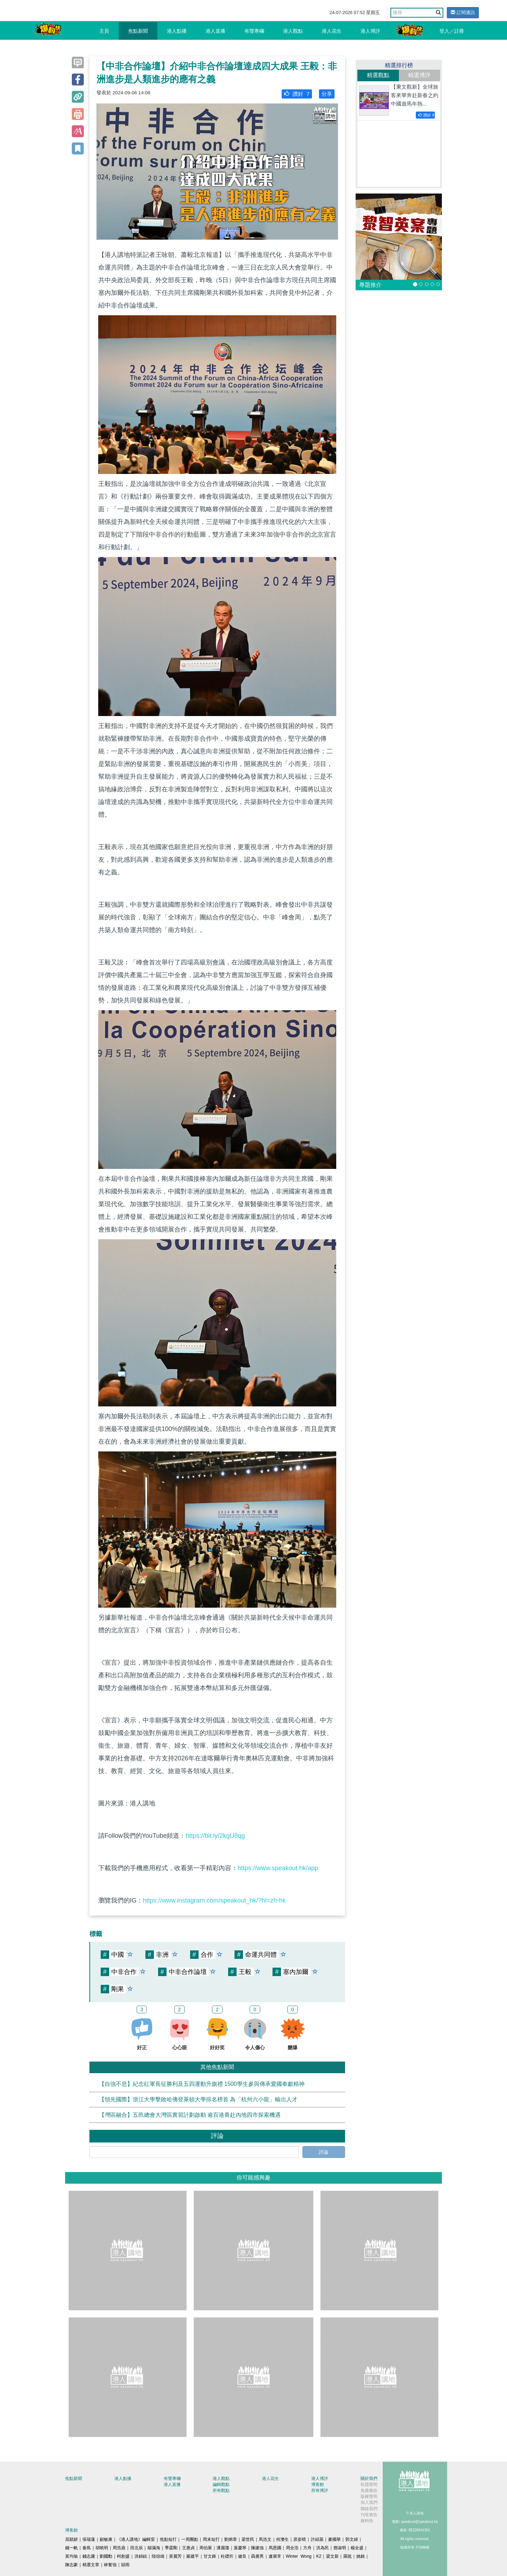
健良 (242, 2556)
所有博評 (319, 2490)
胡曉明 (101, 2547)
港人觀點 (293, 31)
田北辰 (136, 2547)
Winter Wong (299, 2556)
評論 (323, 2152)
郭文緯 (351, 2539)
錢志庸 (88, 2556)
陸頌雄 (158, 2556)
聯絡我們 (369, 2508)
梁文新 (332, 2556)
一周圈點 (189, 2539)
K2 (318, 2556)
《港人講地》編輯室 (136, 2539)
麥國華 (334, 2539)
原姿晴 (299, 2539)
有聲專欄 (254, 31)
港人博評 (370, 31)
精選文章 (90, 2564)
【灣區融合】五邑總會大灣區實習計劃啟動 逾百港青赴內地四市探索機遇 (190, 2115)
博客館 (317, 2484)
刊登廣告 (369, 2514)
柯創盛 (123, 2556)
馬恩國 (275, 2547)
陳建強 (257, 2547)
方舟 (307, 2547)
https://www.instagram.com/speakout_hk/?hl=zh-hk (214, 1900)
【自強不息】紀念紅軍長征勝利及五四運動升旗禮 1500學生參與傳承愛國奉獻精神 (202, 2084)
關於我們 (369, 2478)
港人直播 (215, 31)
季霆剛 (171, 2547)
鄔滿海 (154, 2547)
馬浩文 (265, 2539)
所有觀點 (221, 2490)
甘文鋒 (210, 2556)
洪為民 (322, 2547)
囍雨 (125, 2564)
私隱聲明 (369, 2484)
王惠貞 (188, 2547)
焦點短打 (168, 2539)
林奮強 (110, 2564)
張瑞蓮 (88, 2539)
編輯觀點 (221, 2484)
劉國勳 (106, 2556)
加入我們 (369, 2502)
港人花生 (332, 31)
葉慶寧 (240, 2547)
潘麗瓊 (223, 2547)
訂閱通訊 (463, 12)
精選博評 (419, 75)
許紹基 (317, 2539)
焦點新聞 (138, 31)
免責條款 (369, 2490)
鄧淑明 (339, 2547)
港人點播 (177, 31)
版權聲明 (369, 2496)
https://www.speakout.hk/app (278, 1868)
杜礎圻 (227, 2556)
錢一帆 (71, 2547)
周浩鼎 (119, 2547)
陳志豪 (71, 2564)
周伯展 (205, 2547)
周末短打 (211, 2539)
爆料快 (367, 2520)
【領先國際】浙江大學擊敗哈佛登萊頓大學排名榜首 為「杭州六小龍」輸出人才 (198, 2099)
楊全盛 (357, 2547)
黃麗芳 (175, 2556)
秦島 (86, 2547)
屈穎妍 (71, 2539)
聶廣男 (257, 2556)
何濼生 (282, 2539)
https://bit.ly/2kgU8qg (215, 1835)
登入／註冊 (451, 31)
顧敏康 (106, 2539)
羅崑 (347, 2556)
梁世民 (248, 2539)
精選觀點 (378, 75)
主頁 (104, 31)
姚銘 (360, 2556)
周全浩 (292, 2547)
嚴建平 (192, 2556)
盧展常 (275, 2556)
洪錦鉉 (140, 2556)
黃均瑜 (71, 2556)
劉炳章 (230, 2539)
